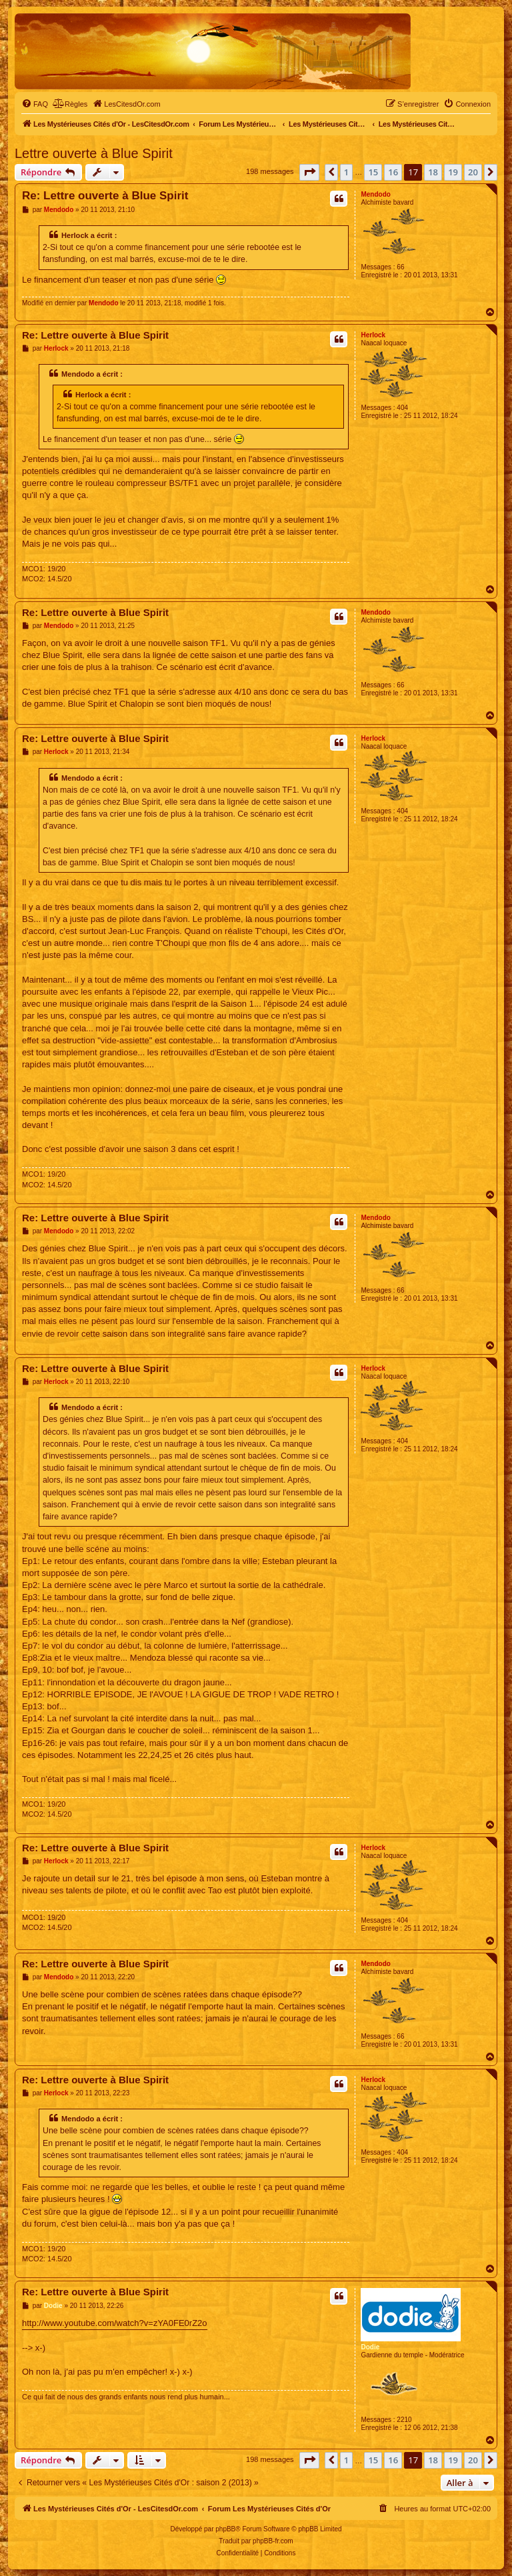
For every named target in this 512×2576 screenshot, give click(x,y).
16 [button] (393, 172)
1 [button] (346, 172)
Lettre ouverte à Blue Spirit (94, 153)
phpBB (225, 2529)
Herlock (373, 335)
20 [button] (473, 172)
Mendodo (375, 194)
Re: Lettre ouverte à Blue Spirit (105, 195)
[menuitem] (34, 104)
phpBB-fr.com (273, 2541)
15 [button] (373, 172)
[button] (309, 172)
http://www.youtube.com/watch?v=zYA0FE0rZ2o (114, 2323)
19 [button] (453, 172)
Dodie (370, 2347)
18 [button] (433, 172)
